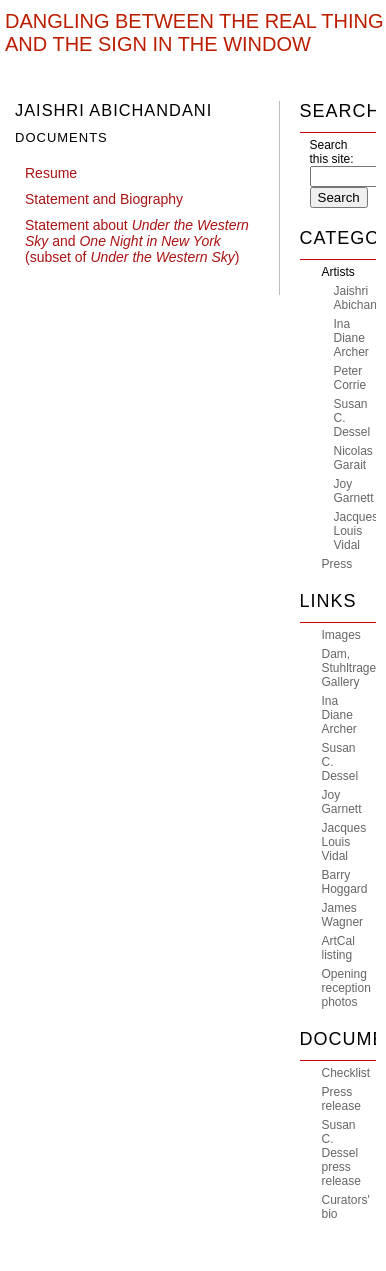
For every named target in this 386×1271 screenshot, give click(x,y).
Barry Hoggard (345, 882)
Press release (341, 1099)
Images (341, 635)
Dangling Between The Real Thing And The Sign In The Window (194, 32)
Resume (51, 173)
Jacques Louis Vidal (356, 531)
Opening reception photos (346, 988)
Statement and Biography (104, 199)
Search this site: (332, 152)
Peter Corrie (350, 378)
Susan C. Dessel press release (341, 1153)
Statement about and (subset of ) (137, 241)
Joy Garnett (354, 491)
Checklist (346, 1073)
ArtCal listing (338, 948)
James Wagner (343, 915)
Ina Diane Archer (351, 338)
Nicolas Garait (353, 458)
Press (337, 564)
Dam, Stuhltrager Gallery (351, 668)
